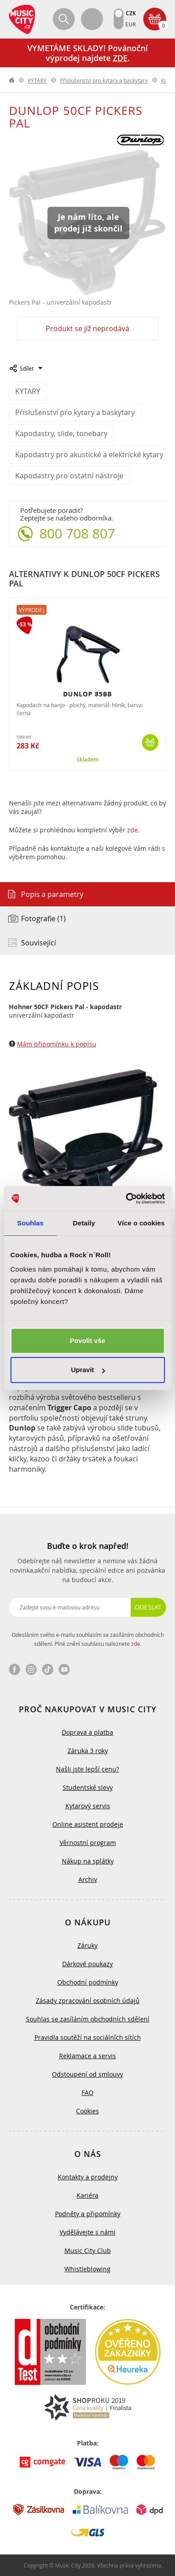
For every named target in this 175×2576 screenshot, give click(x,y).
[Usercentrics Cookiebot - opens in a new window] (126, 1198)
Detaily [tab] (84, 1223)
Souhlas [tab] (30, 1223)
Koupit (150, 742)
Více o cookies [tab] (141, 1223)
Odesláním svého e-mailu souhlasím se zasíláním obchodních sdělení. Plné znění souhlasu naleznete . (88, 1639)
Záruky (87, 1945)
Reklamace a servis (87, 2055)
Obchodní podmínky (87, 1982)
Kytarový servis (87, 1806)
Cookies (87, 2111)
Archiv (87, 1879)
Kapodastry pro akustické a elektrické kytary (89, 454)
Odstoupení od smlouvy (87, 2074)
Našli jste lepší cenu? (87, 1769)
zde (132, 830)
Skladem (87, 759)
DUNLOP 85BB (87, 694)
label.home (12, 80)
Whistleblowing (87, 2269)
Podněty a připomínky (87, 2213)
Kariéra (87, 2195)
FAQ (87, 2092)
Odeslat (148, 1607)
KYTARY (37, 80)
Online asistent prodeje (87, 1824)
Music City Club (87, 2250)
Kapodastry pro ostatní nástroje (69, 476)
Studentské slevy (88, 1787)
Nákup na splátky (88, 1861)
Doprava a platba (87, 1732)
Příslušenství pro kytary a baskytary (104, 80)
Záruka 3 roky (88, 1750)
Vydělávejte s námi (87, 2232)
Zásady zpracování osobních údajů (88, 2000)
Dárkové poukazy (87, 1963)
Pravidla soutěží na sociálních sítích (87, 2037)
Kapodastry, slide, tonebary (61, 433)
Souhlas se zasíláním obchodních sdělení (87, 2019)
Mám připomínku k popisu (56, 1044)
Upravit (88, 1369)
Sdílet (27, 368)
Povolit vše (87, 1340)
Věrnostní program (88, 1842)
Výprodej (31, 609)
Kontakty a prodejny (88, 2177)
